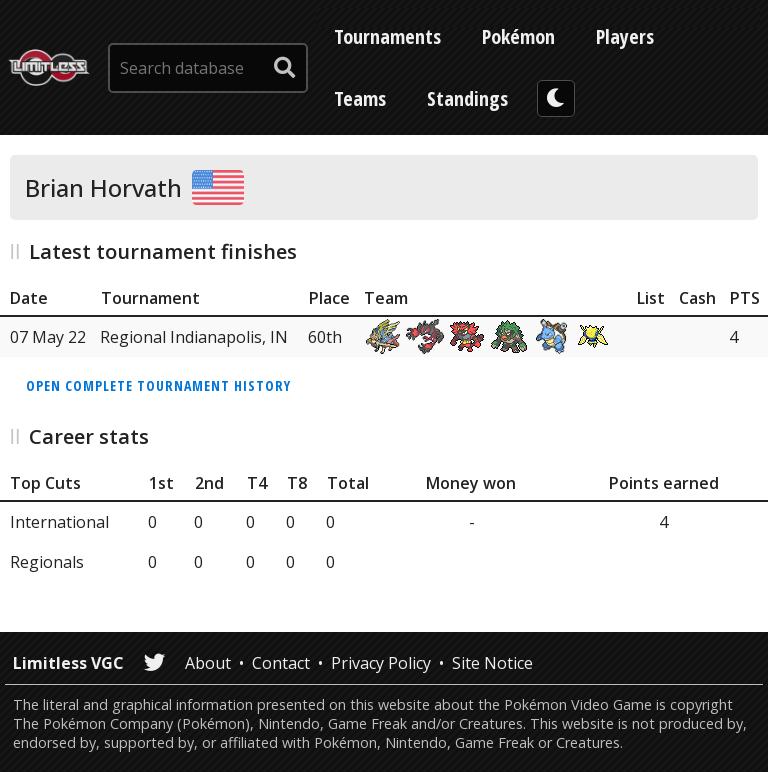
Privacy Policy (381, 663)
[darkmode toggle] (556, 98)
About (208, 663)
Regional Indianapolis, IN (194, 337)
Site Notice (492, 663)
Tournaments (387, 36)
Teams (360, 98)
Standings (467, 98)
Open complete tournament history (158, 385)
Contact (281, 663)
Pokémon (518, 36)
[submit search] (285, 68)
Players (625, 36)
